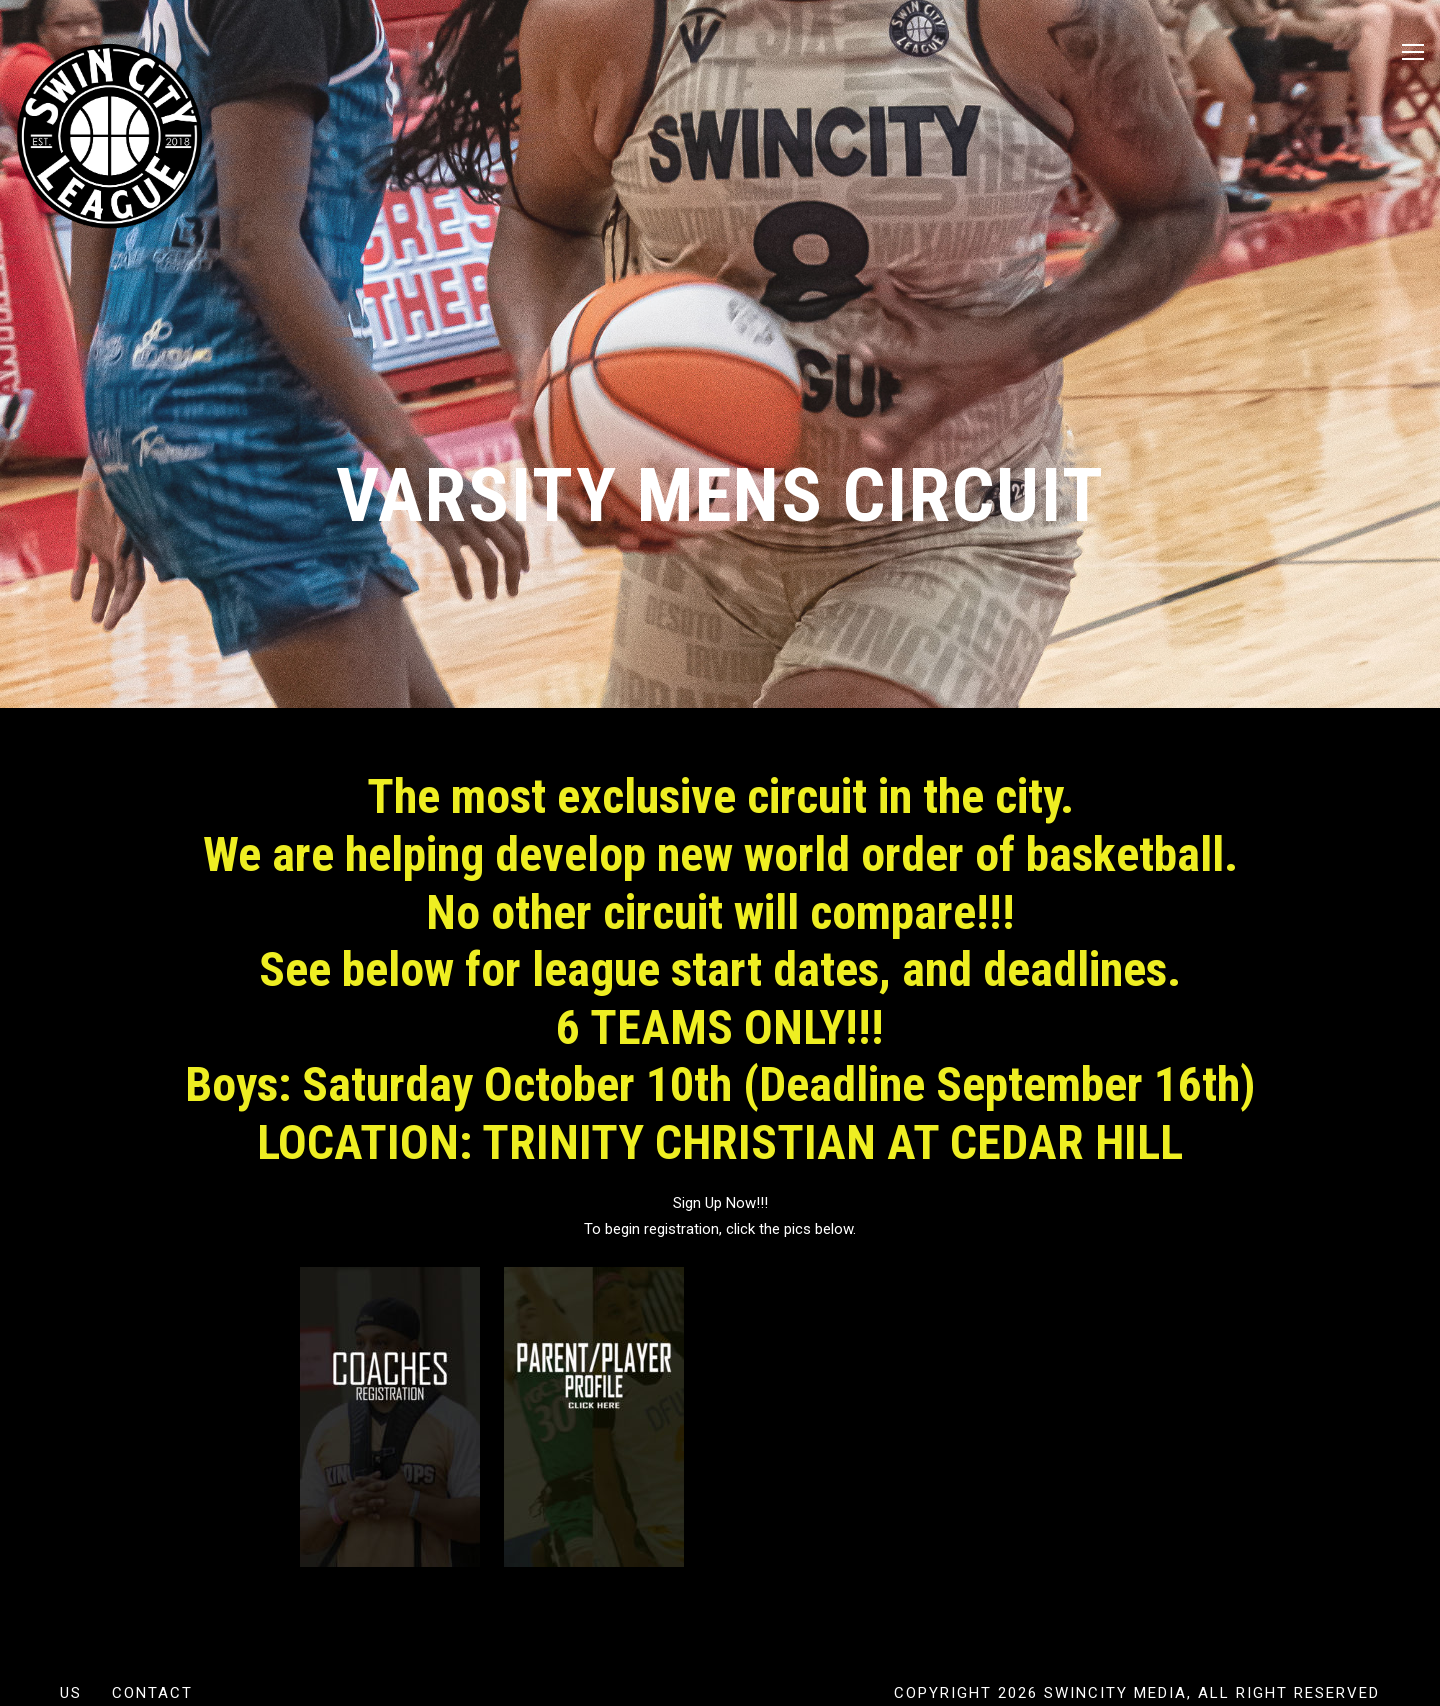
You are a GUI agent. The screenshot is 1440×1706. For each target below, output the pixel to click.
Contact (152, 1693)
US (71, 1693)
